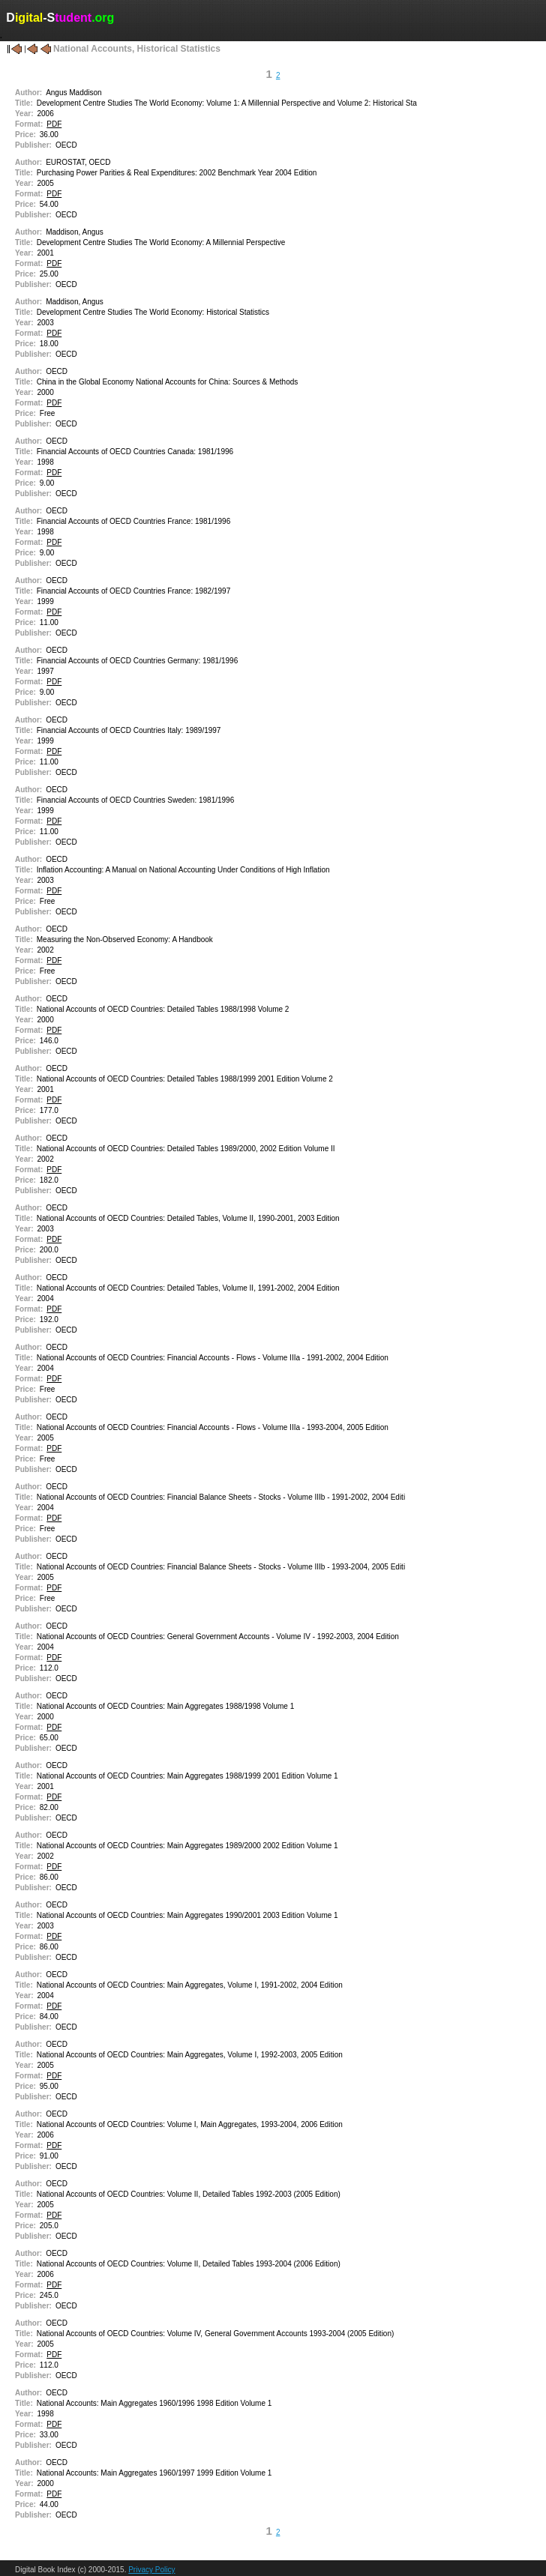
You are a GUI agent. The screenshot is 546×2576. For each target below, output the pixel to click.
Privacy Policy (151, 2570)
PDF (54, 124)
